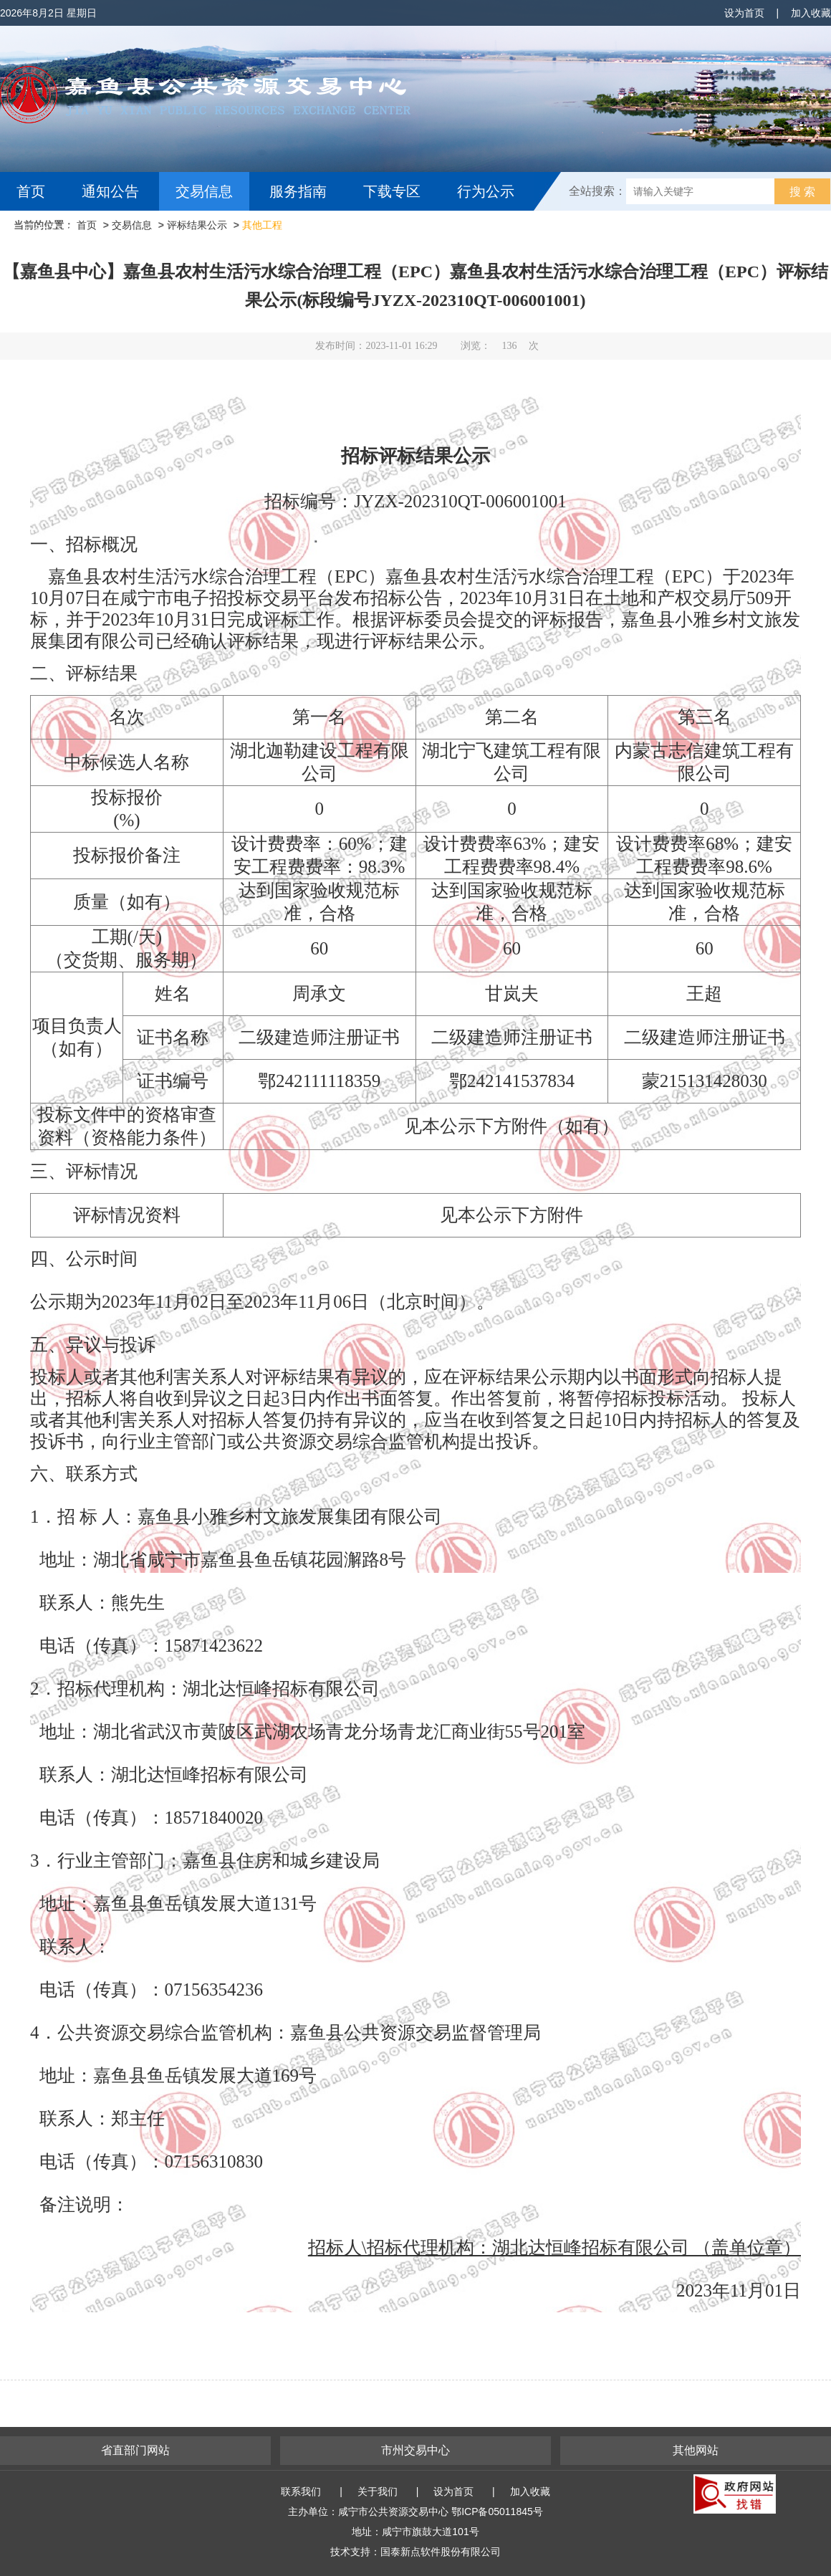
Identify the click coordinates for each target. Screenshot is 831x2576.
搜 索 (802, 192)
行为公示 (485, 191)
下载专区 (392, 191)
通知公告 (110, 191)
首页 (30, 191)
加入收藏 (811, 13)
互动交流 (48, 230)
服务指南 (298, 191)
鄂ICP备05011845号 (497, 2511)
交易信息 (204, 191)
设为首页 (744, 13)
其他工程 (262, 225)
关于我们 (377, 2491)
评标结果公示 (197, 225)
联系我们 (301, 2491)
